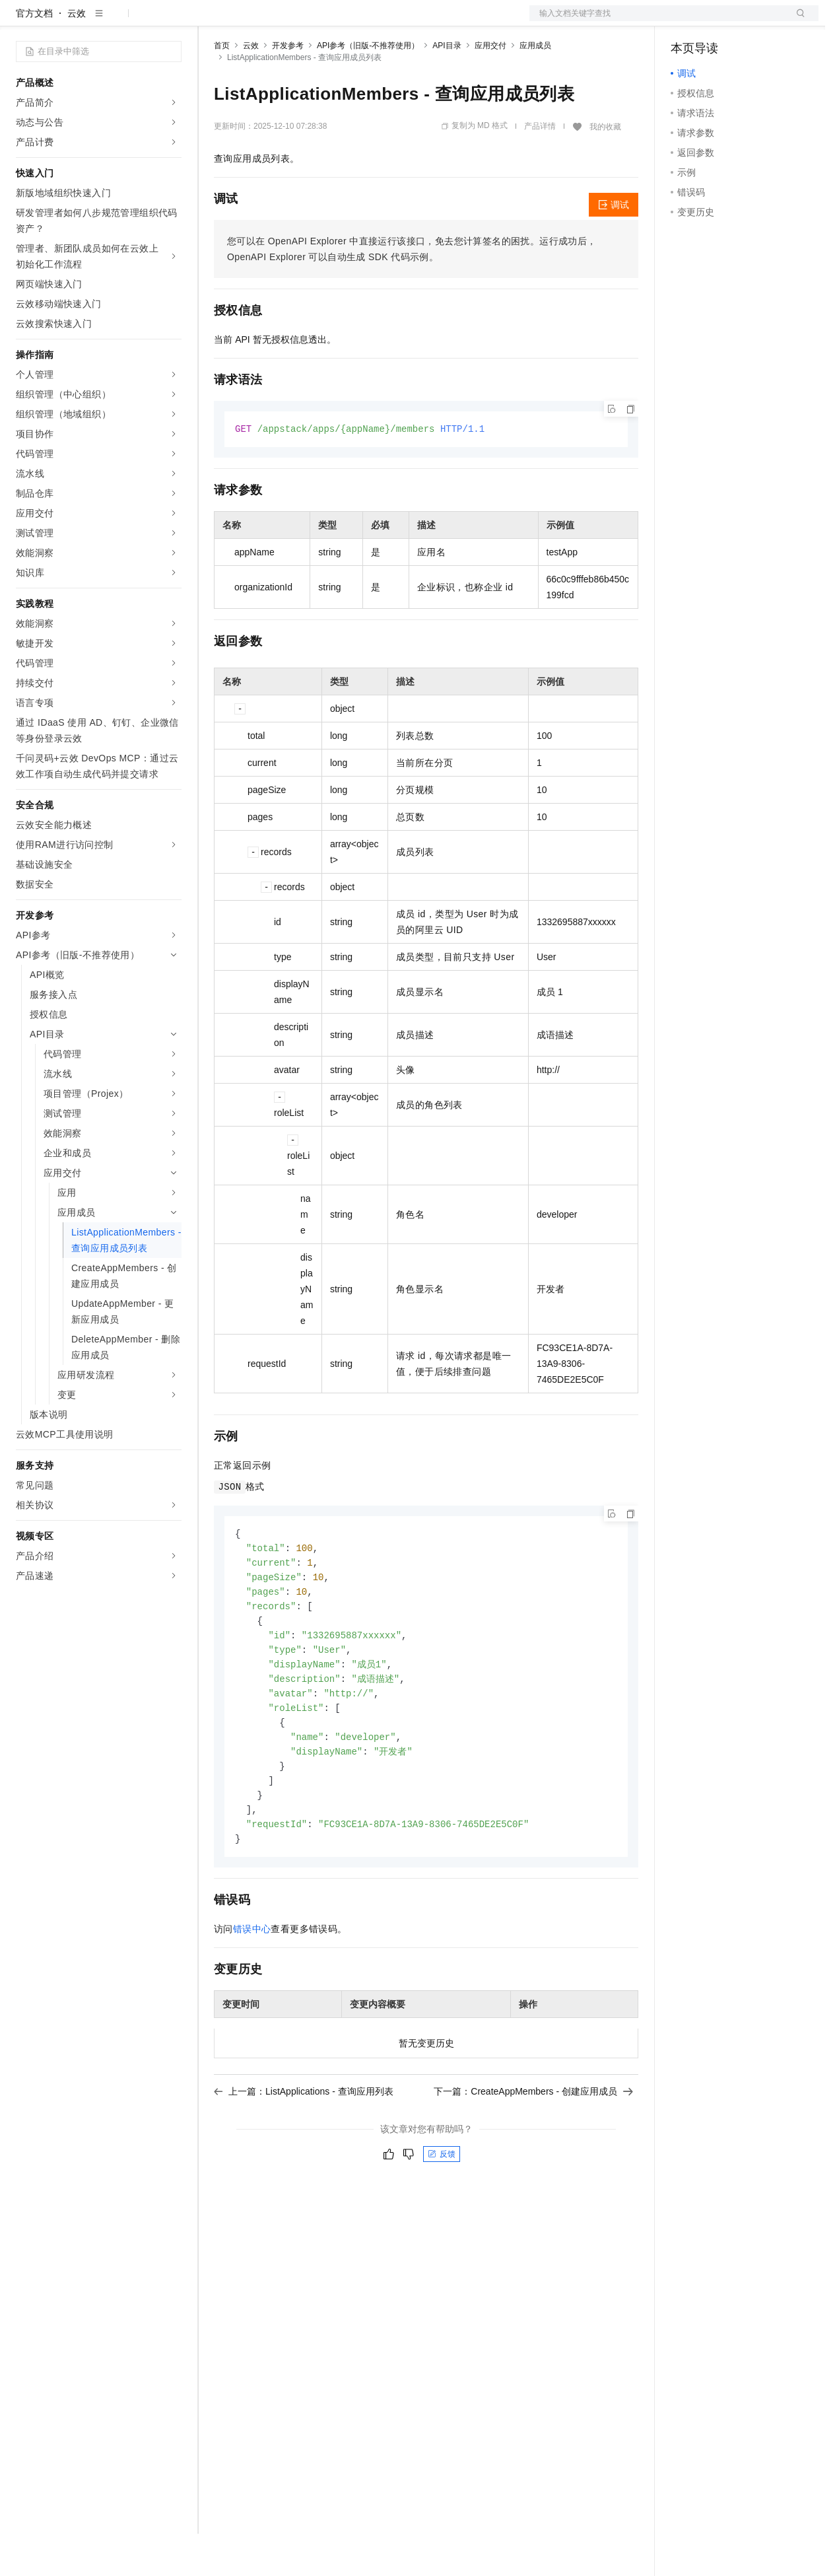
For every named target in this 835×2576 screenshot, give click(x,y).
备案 (685, 21)
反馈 (441, 2211)
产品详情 (540, 168)
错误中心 (252, 1986)
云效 (76, 55)
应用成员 (535, 87)
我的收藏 (605, 169)
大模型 (135, 21)
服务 (389, 21)
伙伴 (358, 21)
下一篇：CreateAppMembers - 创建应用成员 (533, 2148)
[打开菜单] (21, 21)
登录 (797, 21)
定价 (285, 21)
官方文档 (34, 55)
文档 (657, 21)
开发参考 (288, 87)
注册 (748, 21)
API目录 (446, 87)
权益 (253, 21)
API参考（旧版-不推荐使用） (368, 87)
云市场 (321, 21)
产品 (171, 21)
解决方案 (212, 21)
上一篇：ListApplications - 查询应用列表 (303, 2148)
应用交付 (490, 87)
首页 (222, 87)
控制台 (717, 21)
